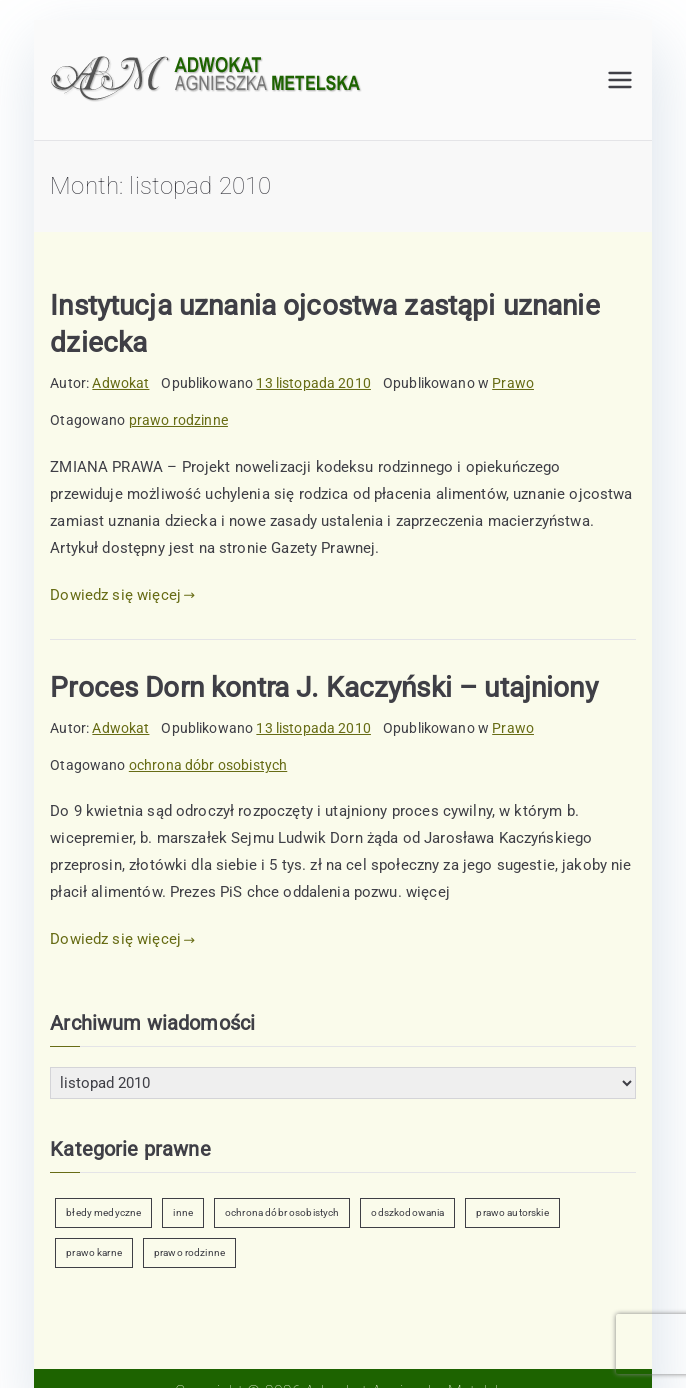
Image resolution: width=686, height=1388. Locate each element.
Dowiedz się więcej (122, 595)
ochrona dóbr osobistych (208, 765)
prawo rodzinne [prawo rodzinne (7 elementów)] (189, 1252)
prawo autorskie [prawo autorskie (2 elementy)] (512, 1212)
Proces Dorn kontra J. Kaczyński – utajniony (323, 687)
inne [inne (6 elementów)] (183, 1212)
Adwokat (120, 383)
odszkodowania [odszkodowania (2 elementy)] (407, 1212)
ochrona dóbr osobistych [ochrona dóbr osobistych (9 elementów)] (282, 1212)
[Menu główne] (620, 80)
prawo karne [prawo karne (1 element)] (94, 1252)
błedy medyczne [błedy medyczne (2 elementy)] (103, 1212)
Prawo (513, 383)
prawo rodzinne (178, 420)
